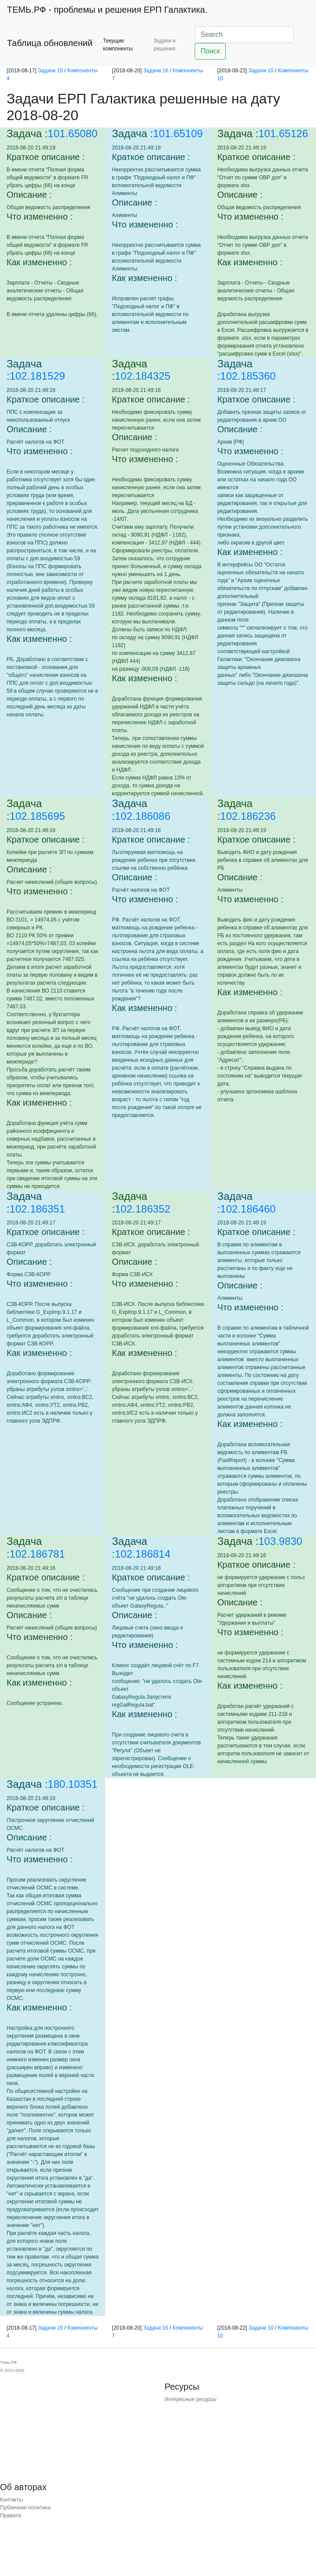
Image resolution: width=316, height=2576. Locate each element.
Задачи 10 (261, 71)
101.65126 (283, 133)
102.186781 (37, 1554)
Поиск (210, 51)
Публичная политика (25, 2508)
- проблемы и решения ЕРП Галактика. (107, 9)
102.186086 (142, 816)
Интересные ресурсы (191, 2399)
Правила (10, 2515)
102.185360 (248, 376)
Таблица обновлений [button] (49, 43)
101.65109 (177, 133)
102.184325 (142, 376)
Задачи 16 (50, 71)
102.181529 (37, 376)
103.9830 (280, 1541)
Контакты (11, 2500)
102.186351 (37, 1209)
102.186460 (248, 1209)
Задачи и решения (165, 45)
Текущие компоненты (118, 45)
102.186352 (142, 1209)
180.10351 (72, 1784)
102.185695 (37, 816)
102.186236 (248, 816)
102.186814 (142, 1554)
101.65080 (72, 133)
